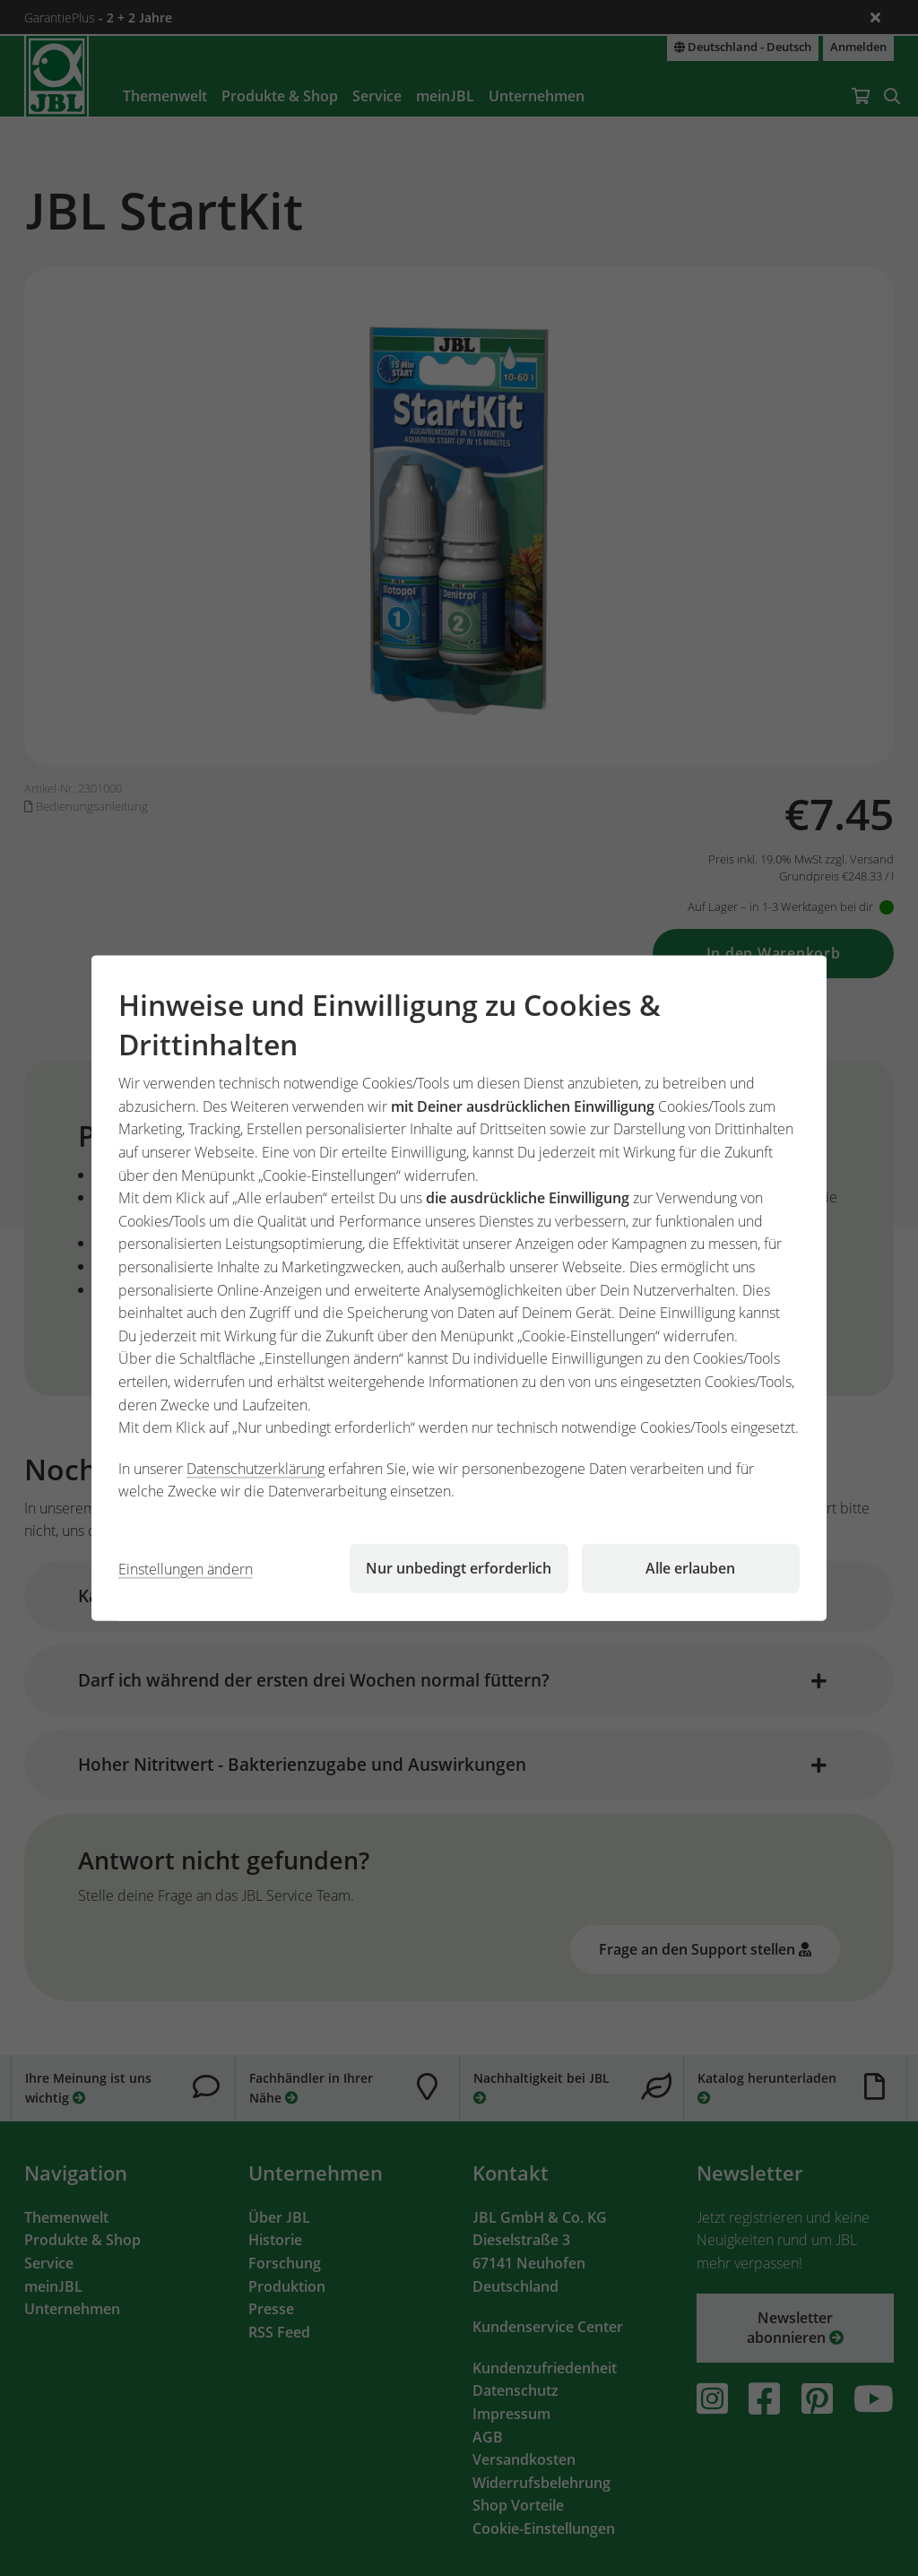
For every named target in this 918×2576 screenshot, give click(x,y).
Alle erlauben (690, 1568)
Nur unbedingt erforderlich (458, 1568)
